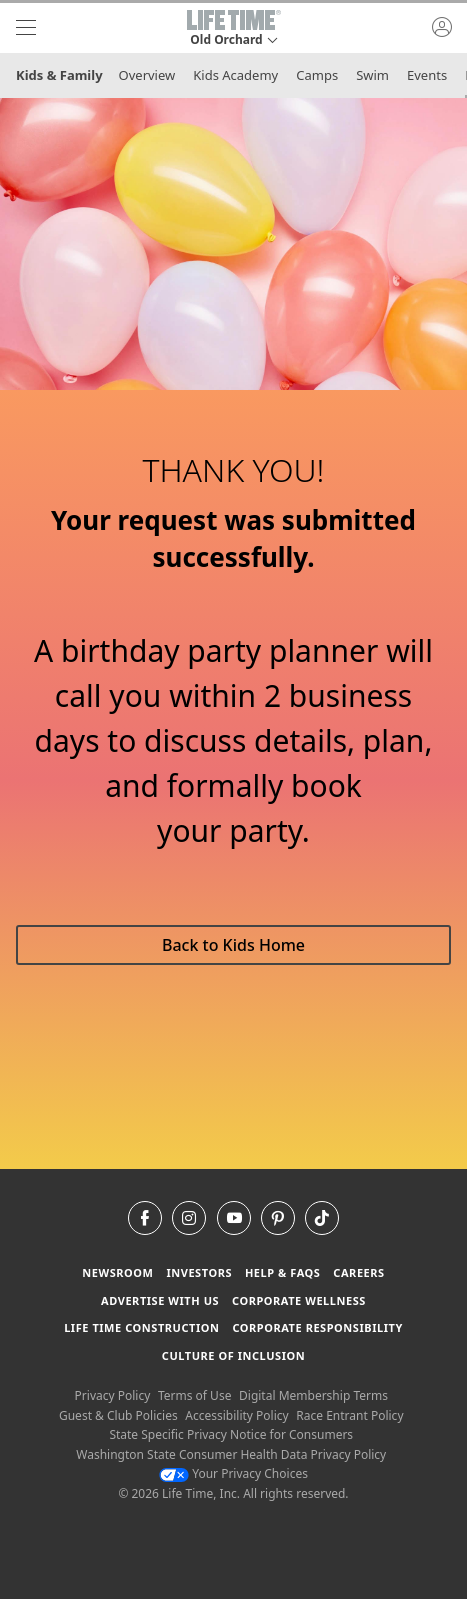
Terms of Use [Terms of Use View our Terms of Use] (194, 1395)
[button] (234, 28)
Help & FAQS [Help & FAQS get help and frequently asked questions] (283, 1272)
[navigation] (26, 28)
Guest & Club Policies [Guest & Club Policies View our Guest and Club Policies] (118, 1415)
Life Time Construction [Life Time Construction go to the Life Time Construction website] (141, 1327)
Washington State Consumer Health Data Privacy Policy (231, 1454)
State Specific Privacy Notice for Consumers (231, 1434)
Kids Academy (235, 75)
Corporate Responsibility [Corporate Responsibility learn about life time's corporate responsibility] (317, 1327)
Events (427, 75)
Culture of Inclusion (233, 1355)
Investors (199, 1272)
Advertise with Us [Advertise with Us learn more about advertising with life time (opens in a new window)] (160, 1300)
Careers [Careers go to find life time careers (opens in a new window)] (358, 1272)
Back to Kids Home (233, 945)
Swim (372, 75)
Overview (147, 75)
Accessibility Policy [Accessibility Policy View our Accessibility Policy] (236, 1415)
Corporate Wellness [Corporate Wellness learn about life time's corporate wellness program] (299, 1300)
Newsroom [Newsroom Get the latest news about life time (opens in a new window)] (117, 1272)
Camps (317, 75)
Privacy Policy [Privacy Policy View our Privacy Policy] (113, 1395)
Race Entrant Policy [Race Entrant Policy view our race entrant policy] (349, 1415)
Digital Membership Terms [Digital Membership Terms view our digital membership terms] (313, 1395)
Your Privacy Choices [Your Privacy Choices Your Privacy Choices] (233, 1473)
